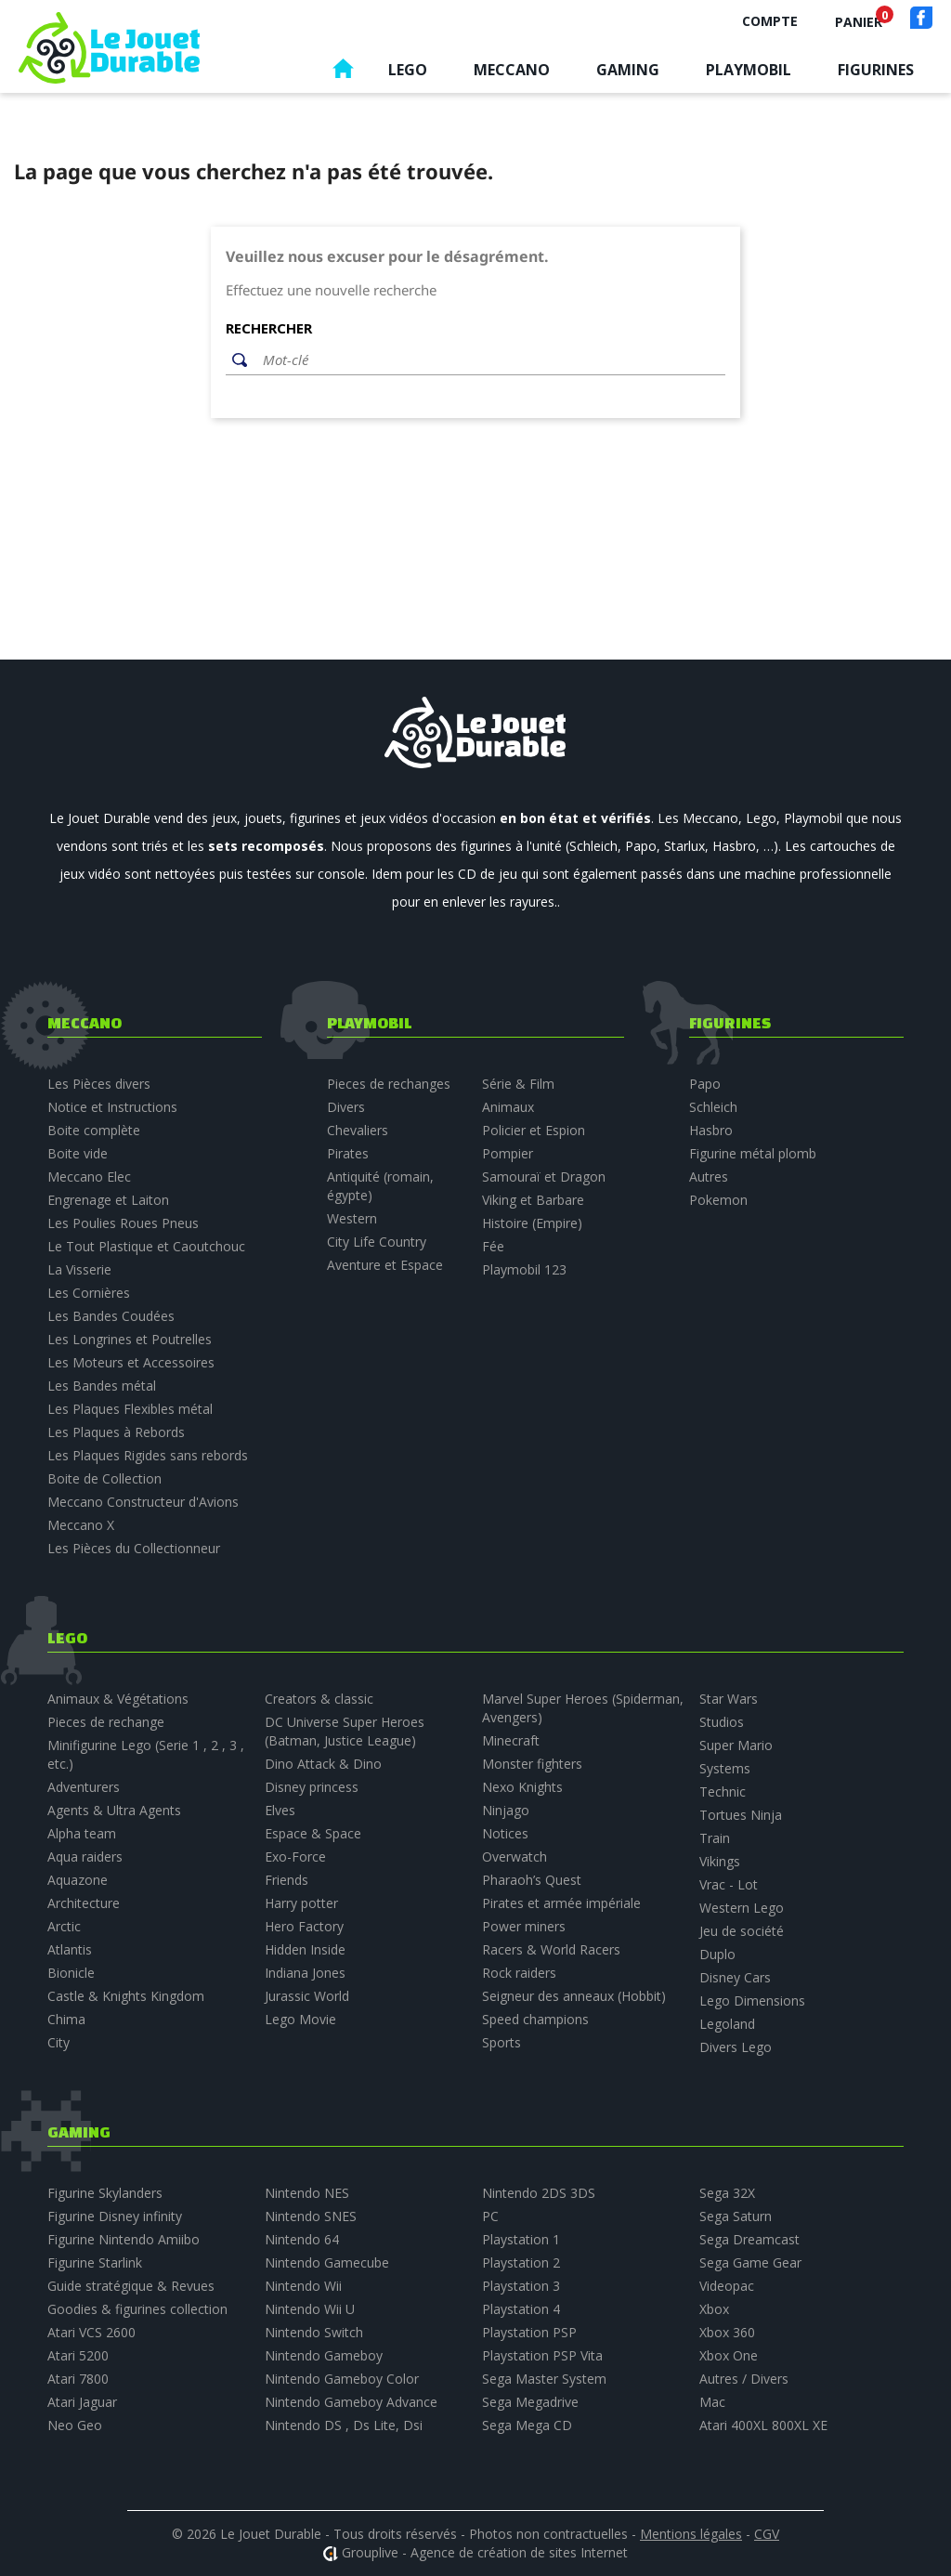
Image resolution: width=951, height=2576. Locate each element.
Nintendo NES (307, 2193)
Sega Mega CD (527, 2425)
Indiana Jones (305, 1972)
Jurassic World (307, 1996)
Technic (722, 1791)
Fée (493, 1246)
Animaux (508, 1107)
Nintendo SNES (311, 2216)
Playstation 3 (521, 2286)
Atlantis (69, 1949)
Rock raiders (519, 1972)
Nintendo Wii (303, 2286)
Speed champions (535, 2019)
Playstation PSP (529, 2332)
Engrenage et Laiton (108, 1200)
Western (352, 1218)
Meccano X (80, 1525)
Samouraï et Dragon (544, 1176)
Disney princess (311, 1787)
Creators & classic (319, 1698)
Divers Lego (735, 2047)
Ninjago (505, 1810)
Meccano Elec (89, 1176)
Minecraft (511, 1740)
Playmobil (748, 69)
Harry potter (301, 1903)
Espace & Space (313, 1833)
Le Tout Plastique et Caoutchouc (146, 1246)
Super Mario (736, 1745)
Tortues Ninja (740, 1815)
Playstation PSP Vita (542, 2355)
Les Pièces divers (98, 1083)
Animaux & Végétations (118, 1698)
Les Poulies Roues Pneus (123, 1223)
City (58, 2042)
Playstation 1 (521, 2239)
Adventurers (83, 1787)
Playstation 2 (521, 2262)
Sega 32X (727, 2193)
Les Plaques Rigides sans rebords (147, 1455)
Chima (66, 2019)
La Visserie (79, 1269)
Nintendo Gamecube (327, 2262)
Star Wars (728, 1698)
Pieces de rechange (105, 1722)
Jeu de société (741, 1931)
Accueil (342, 73)
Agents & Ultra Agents (114, 1810)
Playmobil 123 (524, 1269)
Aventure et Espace (385, 1265)
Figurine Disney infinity (114, 2216)
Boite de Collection (104, 1478)
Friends (286, 1880)
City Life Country (376, 1241)
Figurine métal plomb (752, 1153)
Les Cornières (88, 1292)
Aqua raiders (85, 1856)
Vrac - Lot (728, 1884)
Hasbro (711, 1130)
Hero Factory (304, 1926)
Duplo (717, 1954)
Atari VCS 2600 (91, 2332)
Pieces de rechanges (388, 1083)
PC (490, 2216)
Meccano (512, 69)
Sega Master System (544, 2378)
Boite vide (77, 1153)
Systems (724, 1768)
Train (714, 1838)
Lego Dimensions (752, 2000)
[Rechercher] (489, 360)
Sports (501, 2042)
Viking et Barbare (533, 1200)
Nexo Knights (522, 1787)
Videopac (726, 2286)
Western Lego (741, 1907)
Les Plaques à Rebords (116, 1432)
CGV (766, 2534)
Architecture (83, 1903)
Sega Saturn (735, 2216)
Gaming (627, 69)
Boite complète (93, 1130)
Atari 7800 (78, 2378)
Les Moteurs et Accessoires (131, 1362)
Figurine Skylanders (105, 2193)
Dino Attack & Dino (323, 1763)
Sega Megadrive (530, 2402)
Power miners (524, 1926)
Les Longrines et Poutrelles (129, 1339)
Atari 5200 (78, 2355)
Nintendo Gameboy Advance (351, 2402)
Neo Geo (74, 2425)
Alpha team (81, 1833)
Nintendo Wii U (310, 2309)
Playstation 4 (521, 2309)
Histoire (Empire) (532, 1223)
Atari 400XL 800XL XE (763, 2425)
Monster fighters (532, 1763)
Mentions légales (691, 2534)
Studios (721, 1722)
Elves (280, 1810)
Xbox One (728, 2355)
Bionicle (71, 1972)
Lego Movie (300, 2019)
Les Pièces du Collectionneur (133, 1548)
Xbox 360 (727, 2332)
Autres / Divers (743, 2378)
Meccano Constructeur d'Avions (143, 1501)
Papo (705, 1083)
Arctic (64, 1926)
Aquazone (77, 1880)
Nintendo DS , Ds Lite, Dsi (344, 2425)
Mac (712, 2402)
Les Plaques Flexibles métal (130, 1409)
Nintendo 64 (302, 2239)
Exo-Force (295, 1856)
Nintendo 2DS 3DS (538, 2193)
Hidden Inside (305, 1949)
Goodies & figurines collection (137, 2309)
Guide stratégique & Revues (131, 2286)
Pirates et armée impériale (561, 1903)
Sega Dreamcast (749, 2239)
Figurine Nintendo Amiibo (123, 2239)
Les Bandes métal (101, 1385)
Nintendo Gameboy (324, 2355)
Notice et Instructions (112, 1107)
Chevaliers (357, 1130)
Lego (407, 69)
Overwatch (514, 1856)
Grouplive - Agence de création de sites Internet (485, 2552)
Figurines (876, 69)
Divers (346, 1107)
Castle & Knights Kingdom (125, 1996)
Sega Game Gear (750, 2262)
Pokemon (718, 1200)
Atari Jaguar (82, 2402)
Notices (505, 1833)
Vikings (719, 1861)
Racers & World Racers (551, 1949)
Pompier (507, 1153)
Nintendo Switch (314, 2332)
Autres (708, 1176)
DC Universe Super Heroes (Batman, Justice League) (344, 1731)
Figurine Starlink (94, 2262)
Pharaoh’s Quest (531, 1880)
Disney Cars (735, 1977)
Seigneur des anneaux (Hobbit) (574, 1996)
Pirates (348, 1153)
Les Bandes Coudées (111, 1316)
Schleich (713, 1107)
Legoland (727, 2024)
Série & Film (518, 1083)
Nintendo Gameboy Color (342, 2378)
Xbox (714, 2309)
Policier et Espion (533, 1130)
